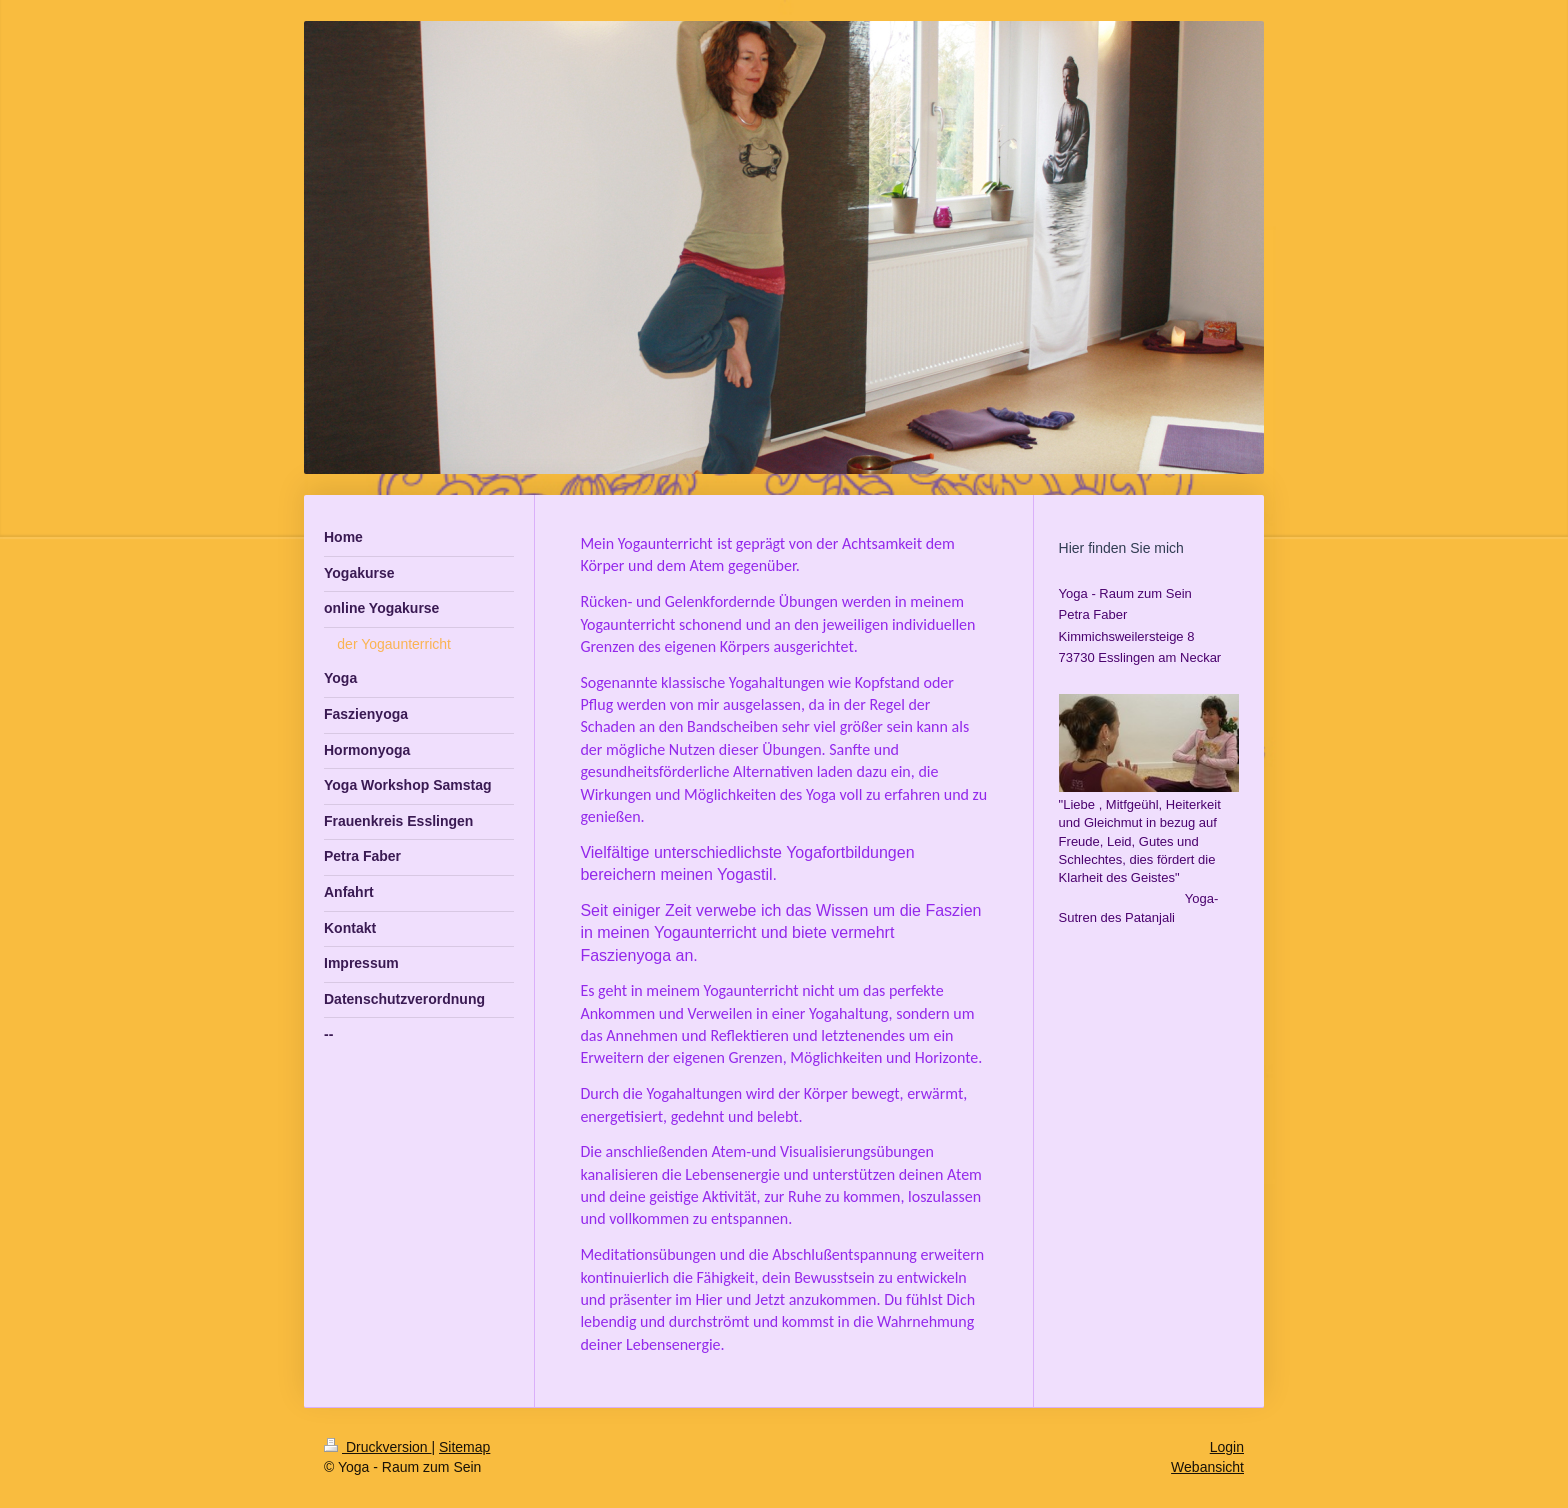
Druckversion (377, 1447)
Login (1227, 1447)
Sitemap (464, 1447)
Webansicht (1207, 1467)
